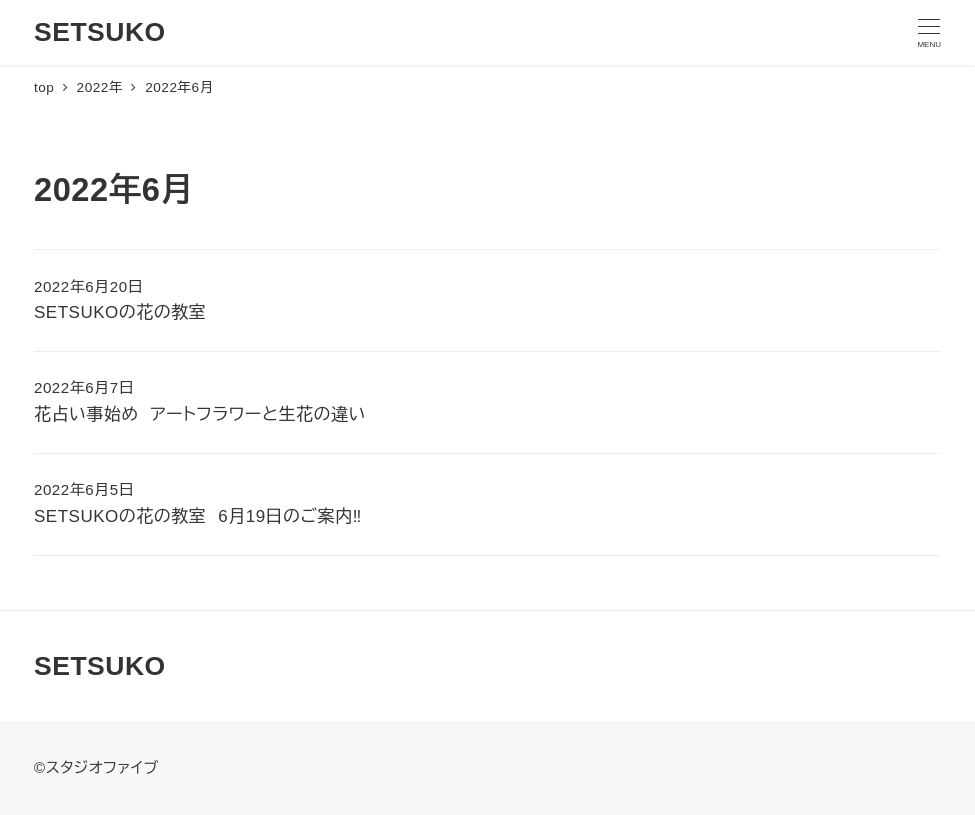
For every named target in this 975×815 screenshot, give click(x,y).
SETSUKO (100, 32)
